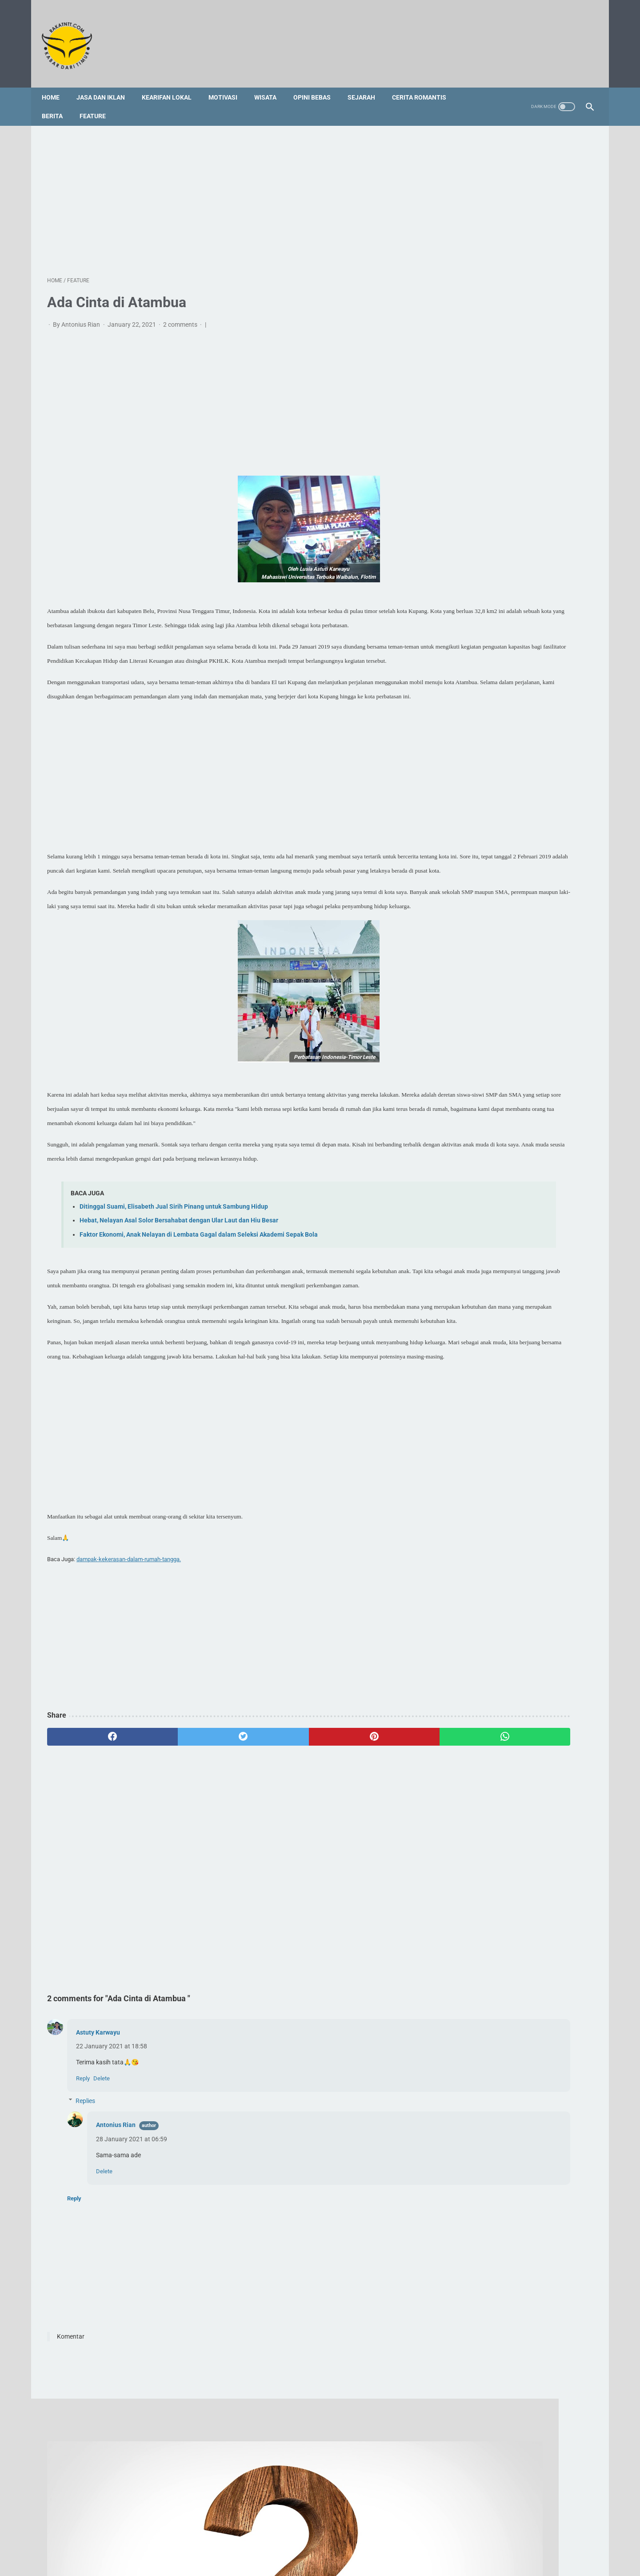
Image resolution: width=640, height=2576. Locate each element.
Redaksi (250, 2534)
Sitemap (281, 2534)
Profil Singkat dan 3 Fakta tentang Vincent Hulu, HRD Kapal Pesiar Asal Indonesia (510, 834)
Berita (57, 102)
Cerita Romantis (424, 84)
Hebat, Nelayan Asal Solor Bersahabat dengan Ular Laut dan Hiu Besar (179, 1312)
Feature (98, 102)
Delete (101, 2212)
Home (56, 84)
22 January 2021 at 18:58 (111, 2180)
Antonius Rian (116, 2259)
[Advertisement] (230, 190)
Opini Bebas (317, 84)
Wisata (271, 84)
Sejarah (366, 84)
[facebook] (93, 1871)
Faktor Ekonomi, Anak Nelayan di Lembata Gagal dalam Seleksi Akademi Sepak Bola (199, 1326)
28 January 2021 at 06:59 (131, 2273)
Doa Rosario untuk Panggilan (498, 929)
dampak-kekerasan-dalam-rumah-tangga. (128, 1693)
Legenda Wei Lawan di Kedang (501, 1011)
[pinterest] (276, 1871)
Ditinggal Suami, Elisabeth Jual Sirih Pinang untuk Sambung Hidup (174, 1298)
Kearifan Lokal (172, 84)
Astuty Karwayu (98, 2166)
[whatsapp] (368, 1871)
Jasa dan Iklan (106, 84)
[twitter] (184, 1871)
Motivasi (228, 84)
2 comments (181, 316)
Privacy (390, 2534)
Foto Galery (318, 2534)
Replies (85, 2235)
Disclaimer (357, 2534)
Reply (83, 2212)
